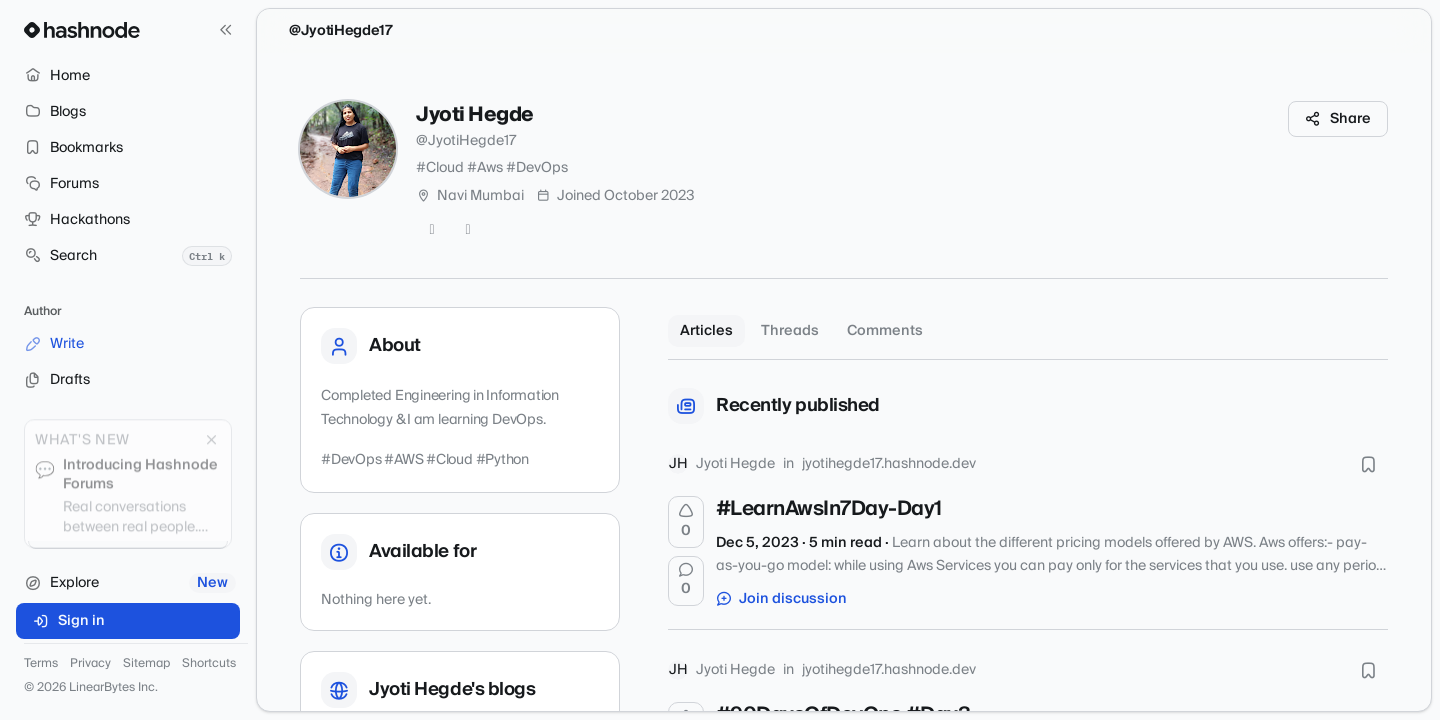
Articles (706, 331)
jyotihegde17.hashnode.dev (889, 464)
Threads (790, 331)
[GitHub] (432, 230)
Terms (41, 664)
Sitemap (146, 664)
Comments (885, 331)
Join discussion (782, 599)
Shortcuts (209, 664)
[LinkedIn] (468, 230)
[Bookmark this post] (1368, 464)
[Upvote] (686, 522)
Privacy (90, 664)
